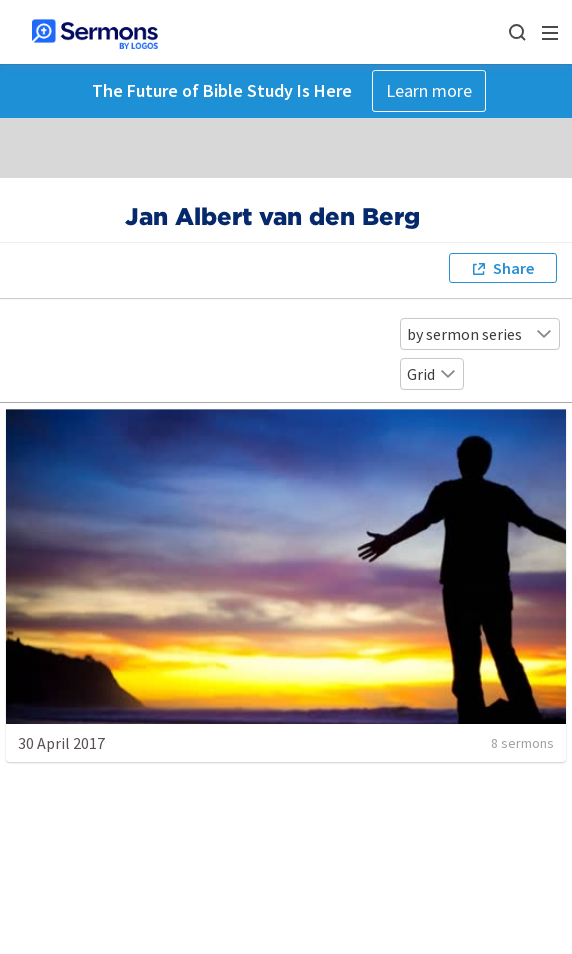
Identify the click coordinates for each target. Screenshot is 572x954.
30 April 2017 (61, 743)
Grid (432, 374)
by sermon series (480, 334)
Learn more (429, 90)
